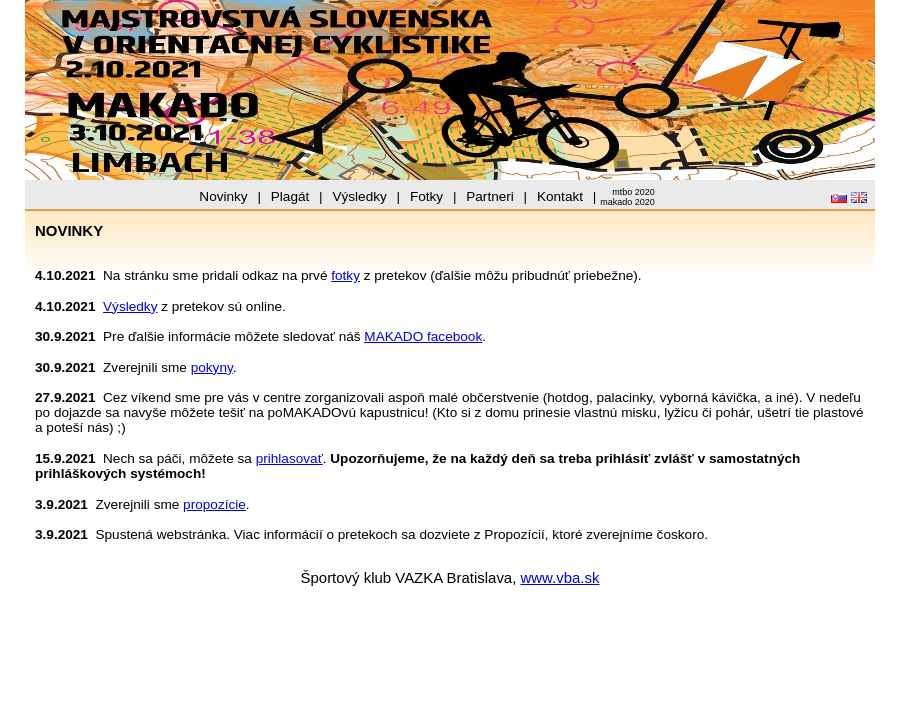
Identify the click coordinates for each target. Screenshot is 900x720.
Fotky (426, 196)
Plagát (290, 196)
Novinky (223, 196)
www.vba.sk (560, 577)
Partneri (490, 196)
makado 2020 (627, 202)
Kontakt (560, 196)
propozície (214, 504)
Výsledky (359, 196)
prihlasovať (289, 458)
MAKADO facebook (423, 336)
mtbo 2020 (633, 192)
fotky (345, 275)
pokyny (212, 367)
